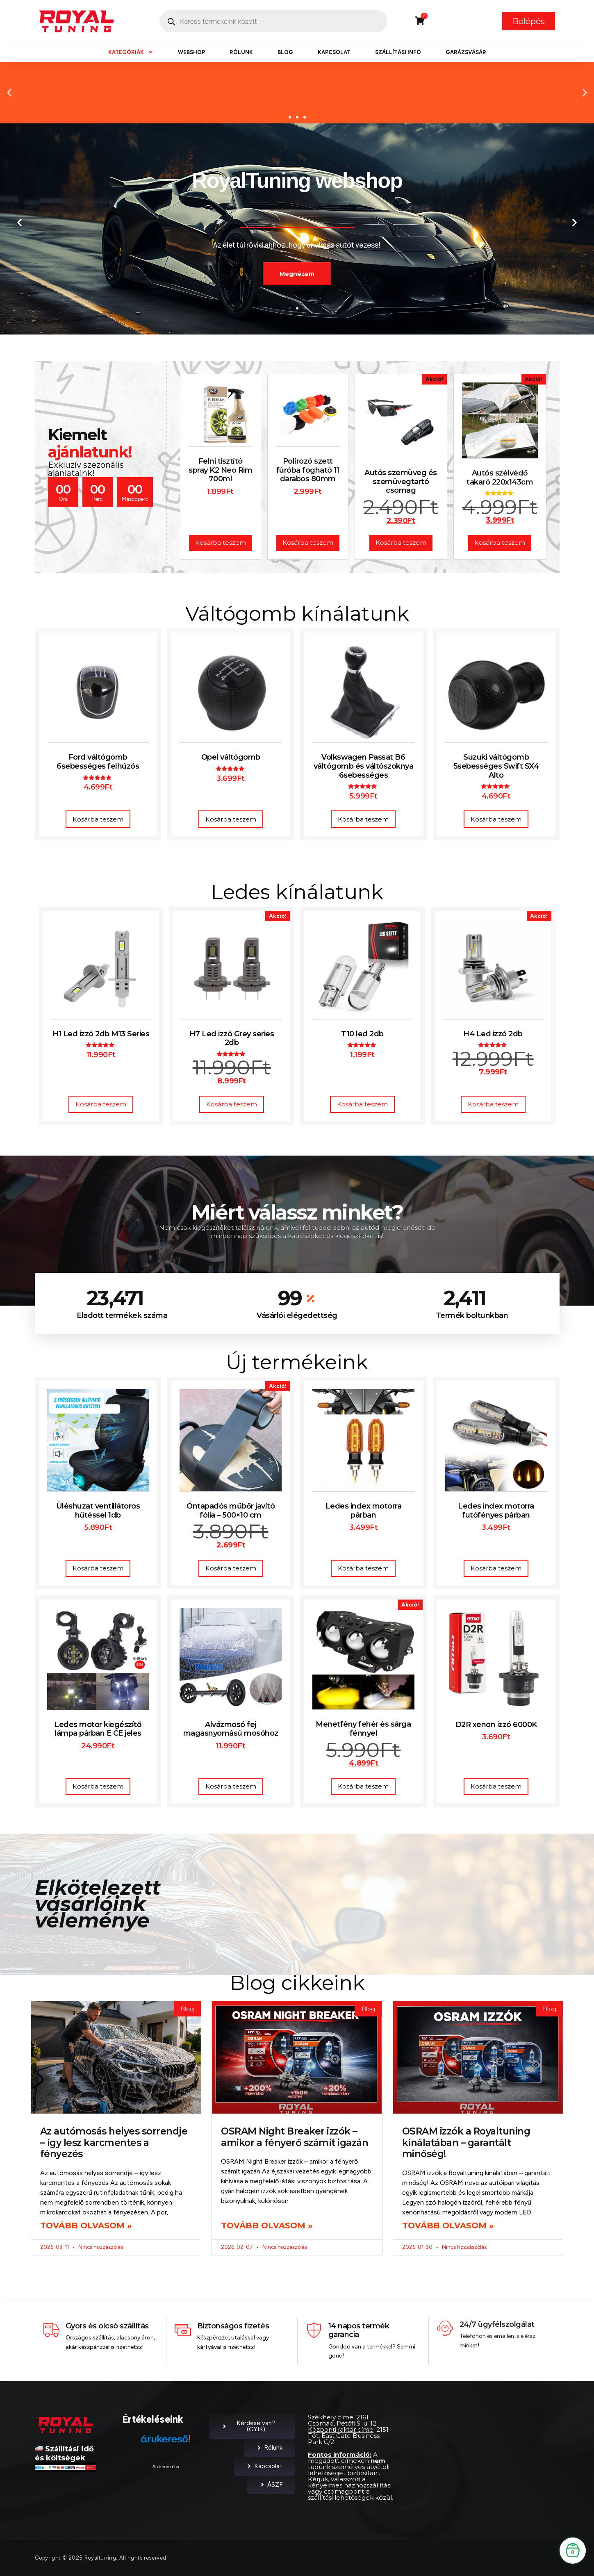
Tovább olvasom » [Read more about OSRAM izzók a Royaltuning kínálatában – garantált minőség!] (448, 2225)
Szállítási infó (398, 52)
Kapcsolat (334, 52)
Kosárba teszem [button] (98, 819)
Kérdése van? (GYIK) (248, 2426)
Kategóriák (130, 52)
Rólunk (241, 52)
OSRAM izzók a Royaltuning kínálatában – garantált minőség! (466, 2142)
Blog (285, 52)
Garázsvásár (466, 52)
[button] (9, 92)
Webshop (191, 52)
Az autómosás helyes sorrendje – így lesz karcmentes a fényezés (114, 2142)
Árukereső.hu (165, 2466)
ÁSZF (270, 2484)
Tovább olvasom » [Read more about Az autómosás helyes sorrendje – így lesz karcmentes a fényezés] (86, 2225)
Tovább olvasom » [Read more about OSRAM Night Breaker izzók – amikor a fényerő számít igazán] (266, 2225)
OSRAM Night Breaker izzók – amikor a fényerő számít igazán (294, 2136)
